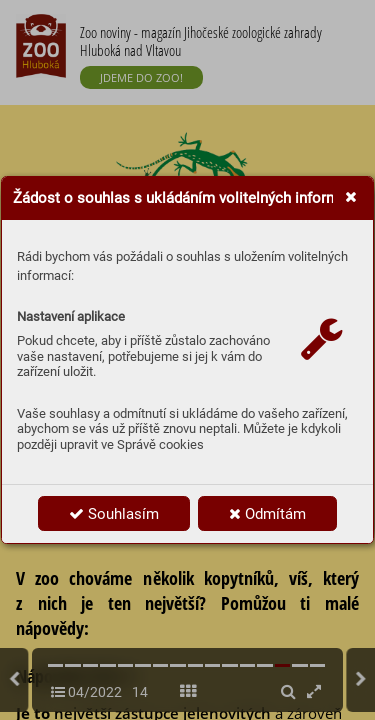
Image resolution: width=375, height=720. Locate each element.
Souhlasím (114, 514)
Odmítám (267, 514)
